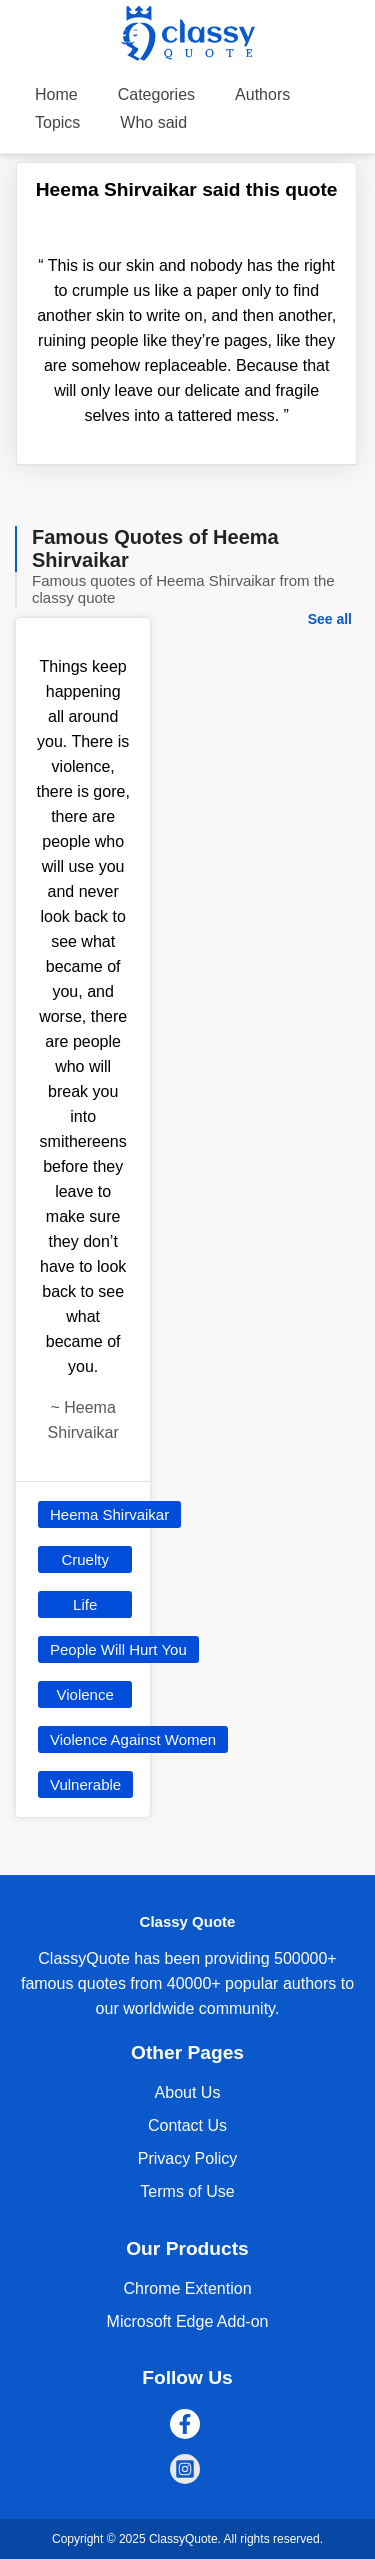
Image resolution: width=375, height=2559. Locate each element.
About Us (188, 2092)
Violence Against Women (133, 1739)
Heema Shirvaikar (109, 1514)
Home (56, 94)
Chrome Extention (187, 2288)
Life (85, 1604)
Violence (85, 1694)
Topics (57, 122)
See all (330, 619)
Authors (262, 94)
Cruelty (85, 1559)
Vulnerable (85, 1784)
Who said (153, 122)
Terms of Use (187, 2191)
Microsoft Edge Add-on (188, 2321)
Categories (156, 94)
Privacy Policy (188, 2158)
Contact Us (187, 2125)
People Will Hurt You (118, 1649)
